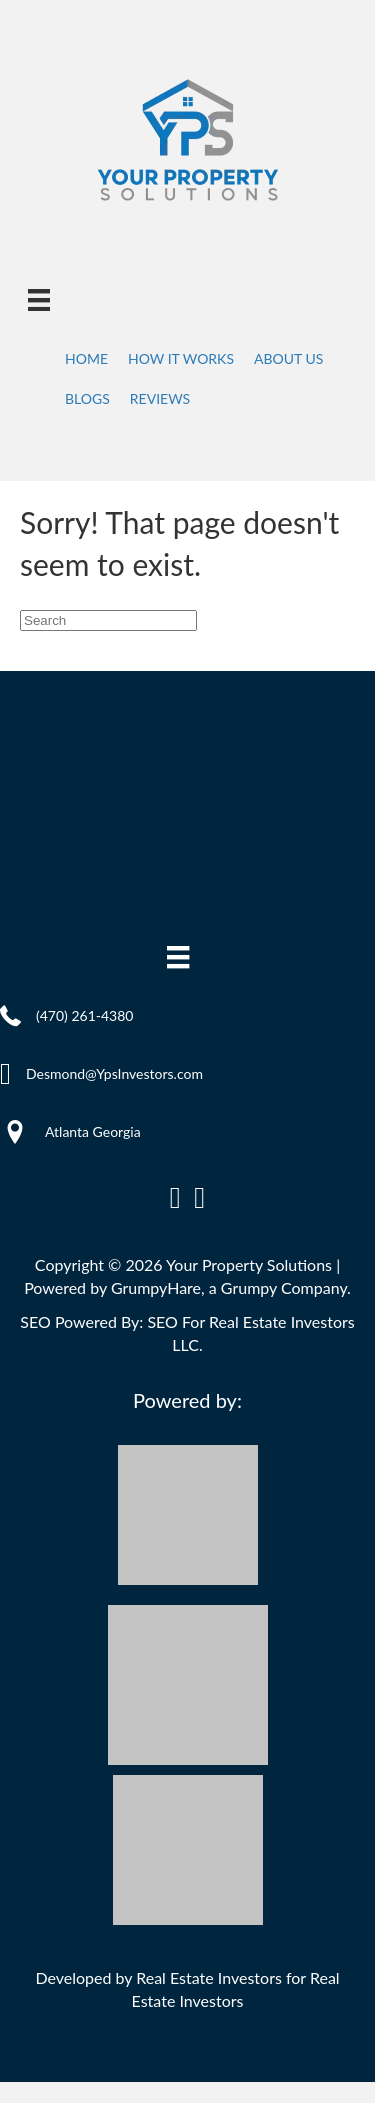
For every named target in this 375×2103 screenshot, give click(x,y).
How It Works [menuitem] (181, 358)
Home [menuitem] (86, 358)
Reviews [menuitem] (160, 398)
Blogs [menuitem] (87, 398)
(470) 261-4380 (84, 1015)
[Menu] (39, 299)
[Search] (108, 620)
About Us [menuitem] (288, 358)
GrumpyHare (156, 1287)
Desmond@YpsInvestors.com (114, 1073)
